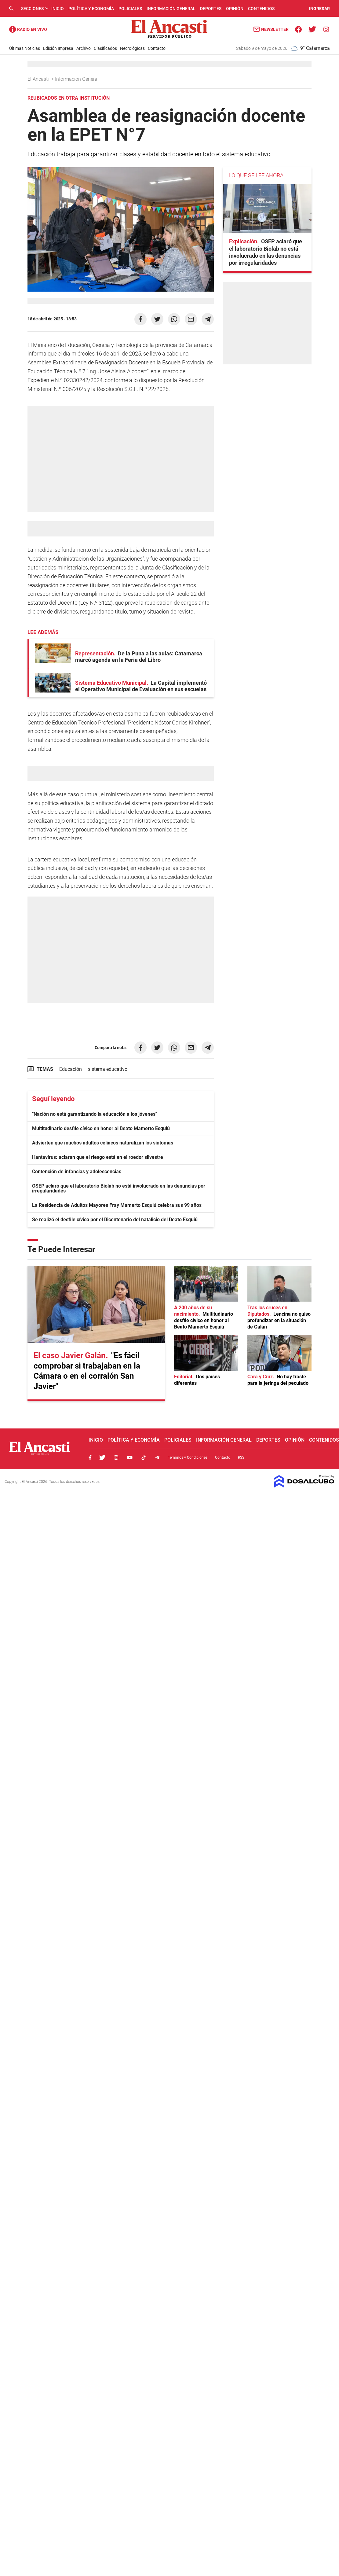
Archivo (83, 48)
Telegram (157, 1457)
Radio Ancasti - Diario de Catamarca (28, 29)
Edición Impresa (58, 48)
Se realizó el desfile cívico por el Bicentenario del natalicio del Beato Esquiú (115, 1219)
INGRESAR (319, 8)
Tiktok (143, 1457)
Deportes (210, 8)
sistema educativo (107, 1069)
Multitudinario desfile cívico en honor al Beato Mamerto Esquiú (101, 1128)
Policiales (130, 8)
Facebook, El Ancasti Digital (90, 1457)
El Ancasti (38, 79)
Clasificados (105, 48)
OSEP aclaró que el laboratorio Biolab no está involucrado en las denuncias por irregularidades (118, 1188)
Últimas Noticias (24, 48)
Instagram (116, 1457)
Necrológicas (132, 48)
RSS (241, 1457)
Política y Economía (91, 8)
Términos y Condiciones (187, 1457)
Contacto (157, 48)
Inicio (57, 8)
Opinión (234, 8)
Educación (70, 1069)
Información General (171, 8)
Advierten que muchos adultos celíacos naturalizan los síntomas (102, 1143)
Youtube (130, 1457)
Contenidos (261, 8)
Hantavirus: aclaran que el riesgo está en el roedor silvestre (97, 1157)
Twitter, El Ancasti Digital (102, 1457)
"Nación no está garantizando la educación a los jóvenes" (94, 1114)
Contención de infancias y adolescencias (76, 1171)
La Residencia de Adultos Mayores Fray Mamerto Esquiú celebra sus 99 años (117, 1205)
